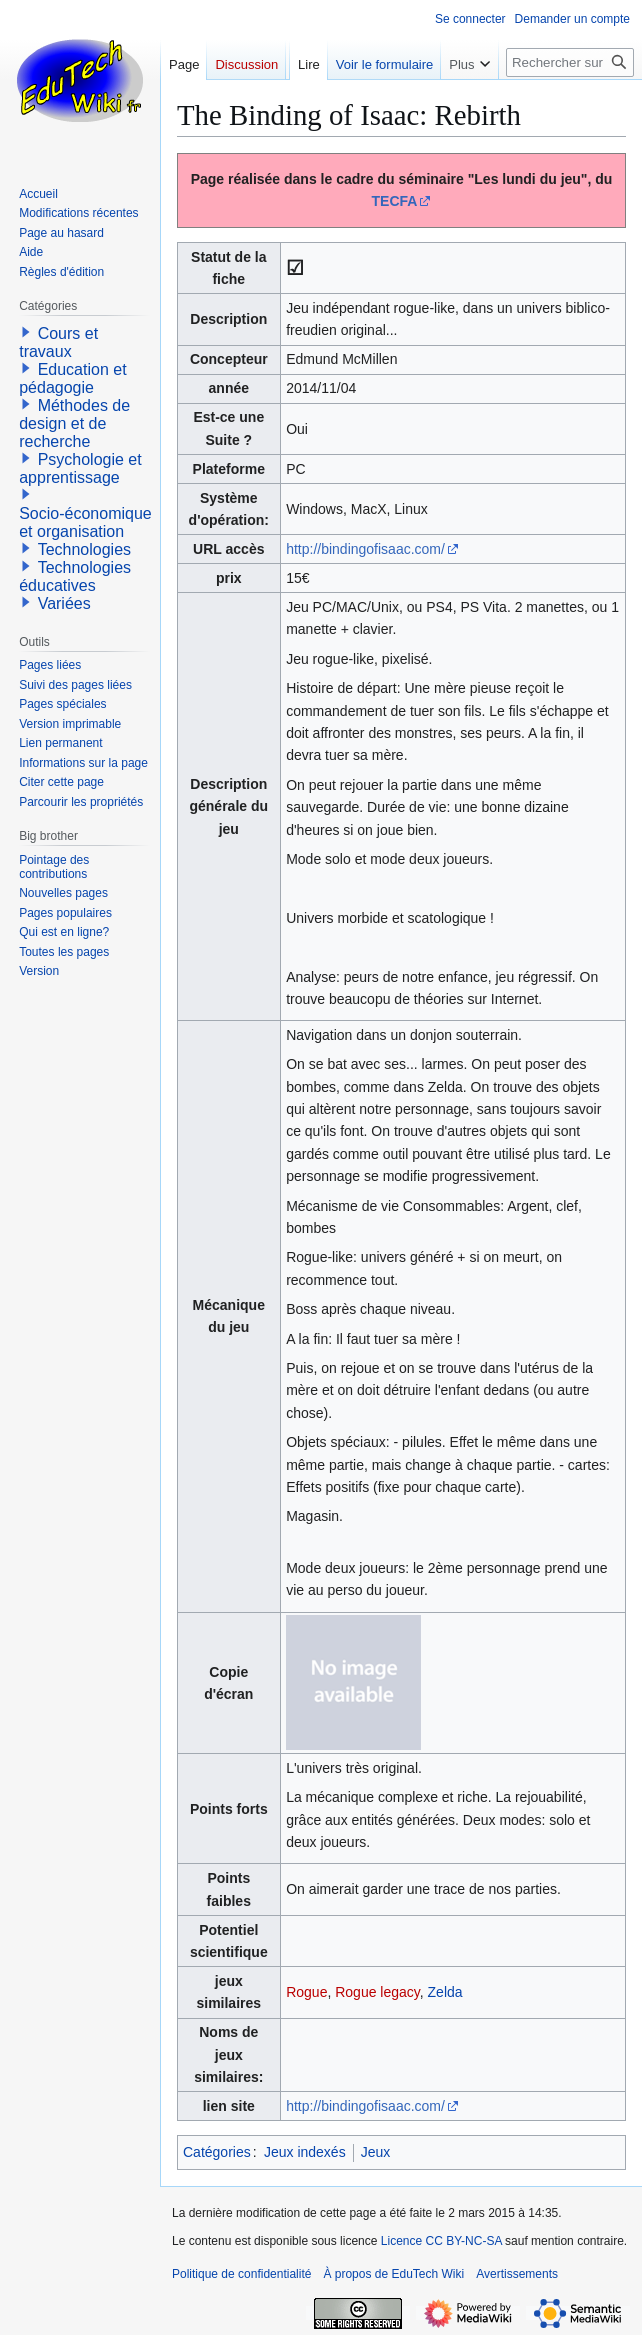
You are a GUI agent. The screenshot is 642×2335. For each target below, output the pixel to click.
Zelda (445, 1992)
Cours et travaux (58, 342)
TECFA (395, 201)
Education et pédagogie (72, 378)
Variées (64, 603)
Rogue (306, 1992)
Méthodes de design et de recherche (74, 423)
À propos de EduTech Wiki (393, 2274)
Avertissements (517, 2274)
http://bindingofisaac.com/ (365, 549)
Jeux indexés (305, 2152)
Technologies (84, 549)
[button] (26, 332)
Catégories (217, 2152)
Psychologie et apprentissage (80, 468)
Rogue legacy (377, 1992)
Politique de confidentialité (241, 2274)
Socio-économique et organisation (85, 522)
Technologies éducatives (75, 576)
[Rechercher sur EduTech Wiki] (570, 102)
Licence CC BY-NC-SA (441, 2241)
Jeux (376, 2152)
